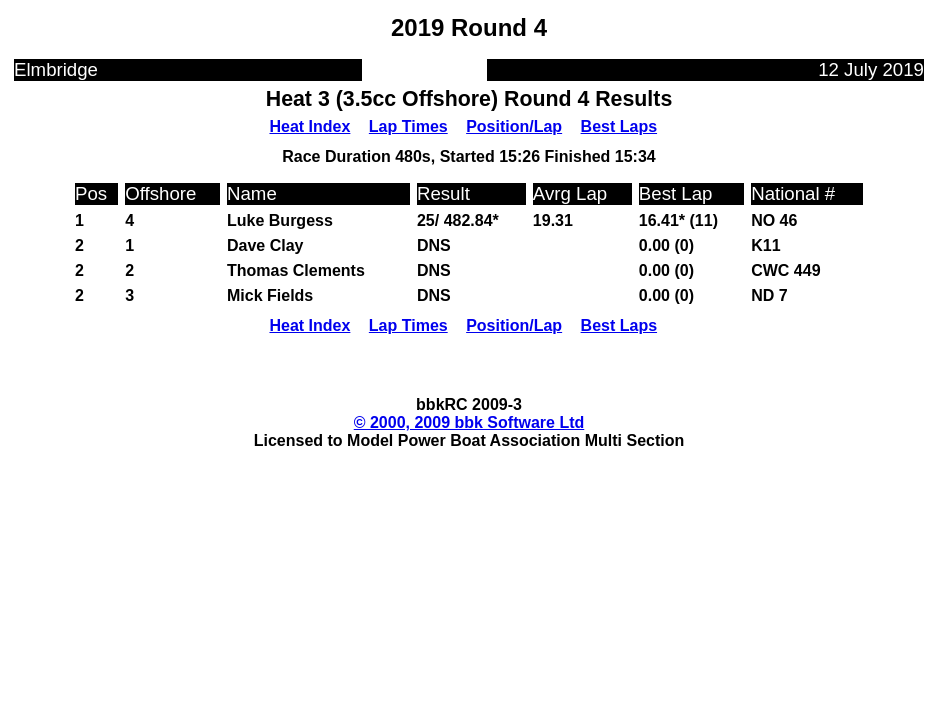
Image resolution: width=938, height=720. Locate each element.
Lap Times (408, 126)
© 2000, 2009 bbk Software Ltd (469, 422)
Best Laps (619, 126)
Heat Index (309, 126)
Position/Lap (514, 126)
